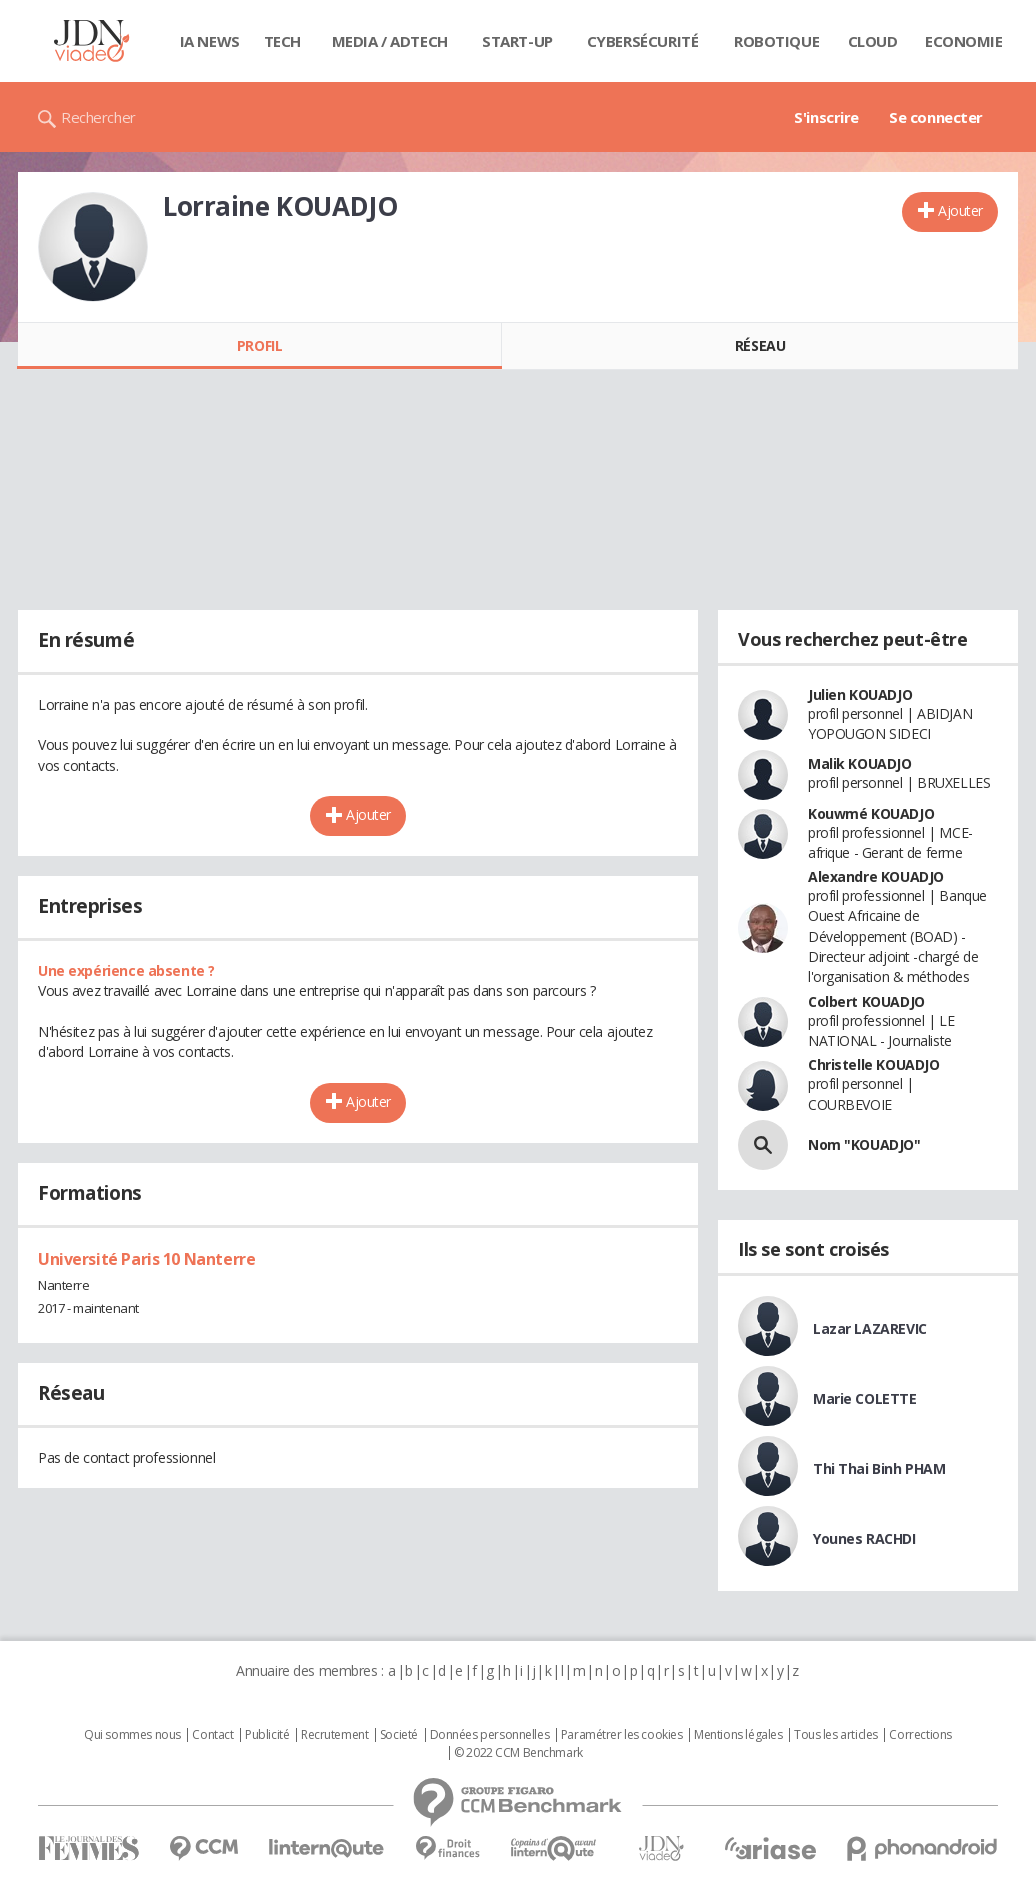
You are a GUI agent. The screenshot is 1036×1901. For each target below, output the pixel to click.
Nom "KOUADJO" (864, 1144)
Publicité (267, 1735)
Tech (282, 41)
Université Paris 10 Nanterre (146, 1259)
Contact (212, 1735)
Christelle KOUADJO (873, 1064)
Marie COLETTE (865, 1398)
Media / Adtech (390, 41)
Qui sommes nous (132, 1735)
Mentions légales (738, 1735)
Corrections (920, 1735)
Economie (964, 41)
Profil (259, 345)
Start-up (517, 41)
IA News (210, 41)
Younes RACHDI (864, 1538)
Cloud (873, 41)
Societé (399, 1735)
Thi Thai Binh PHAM (879, 1468)
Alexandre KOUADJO (876, 876)
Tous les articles (836, 1735)
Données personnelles (490, 1735)
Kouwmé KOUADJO (871, 813)
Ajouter (960, 210)
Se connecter (936, 117)
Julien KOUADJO (860, 694)
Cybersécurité (643, 41)
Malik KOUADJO (860, 763)
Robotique (776, 41)
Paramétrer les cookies (622, 1735)
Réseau (760, 345)
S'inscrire (826, 117)
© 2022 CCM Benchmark (518, 1753)
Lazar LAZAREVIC (870, 1328)
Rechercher (98, 117)
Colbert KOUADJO (866, 1001)
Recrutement (334, 1735)
